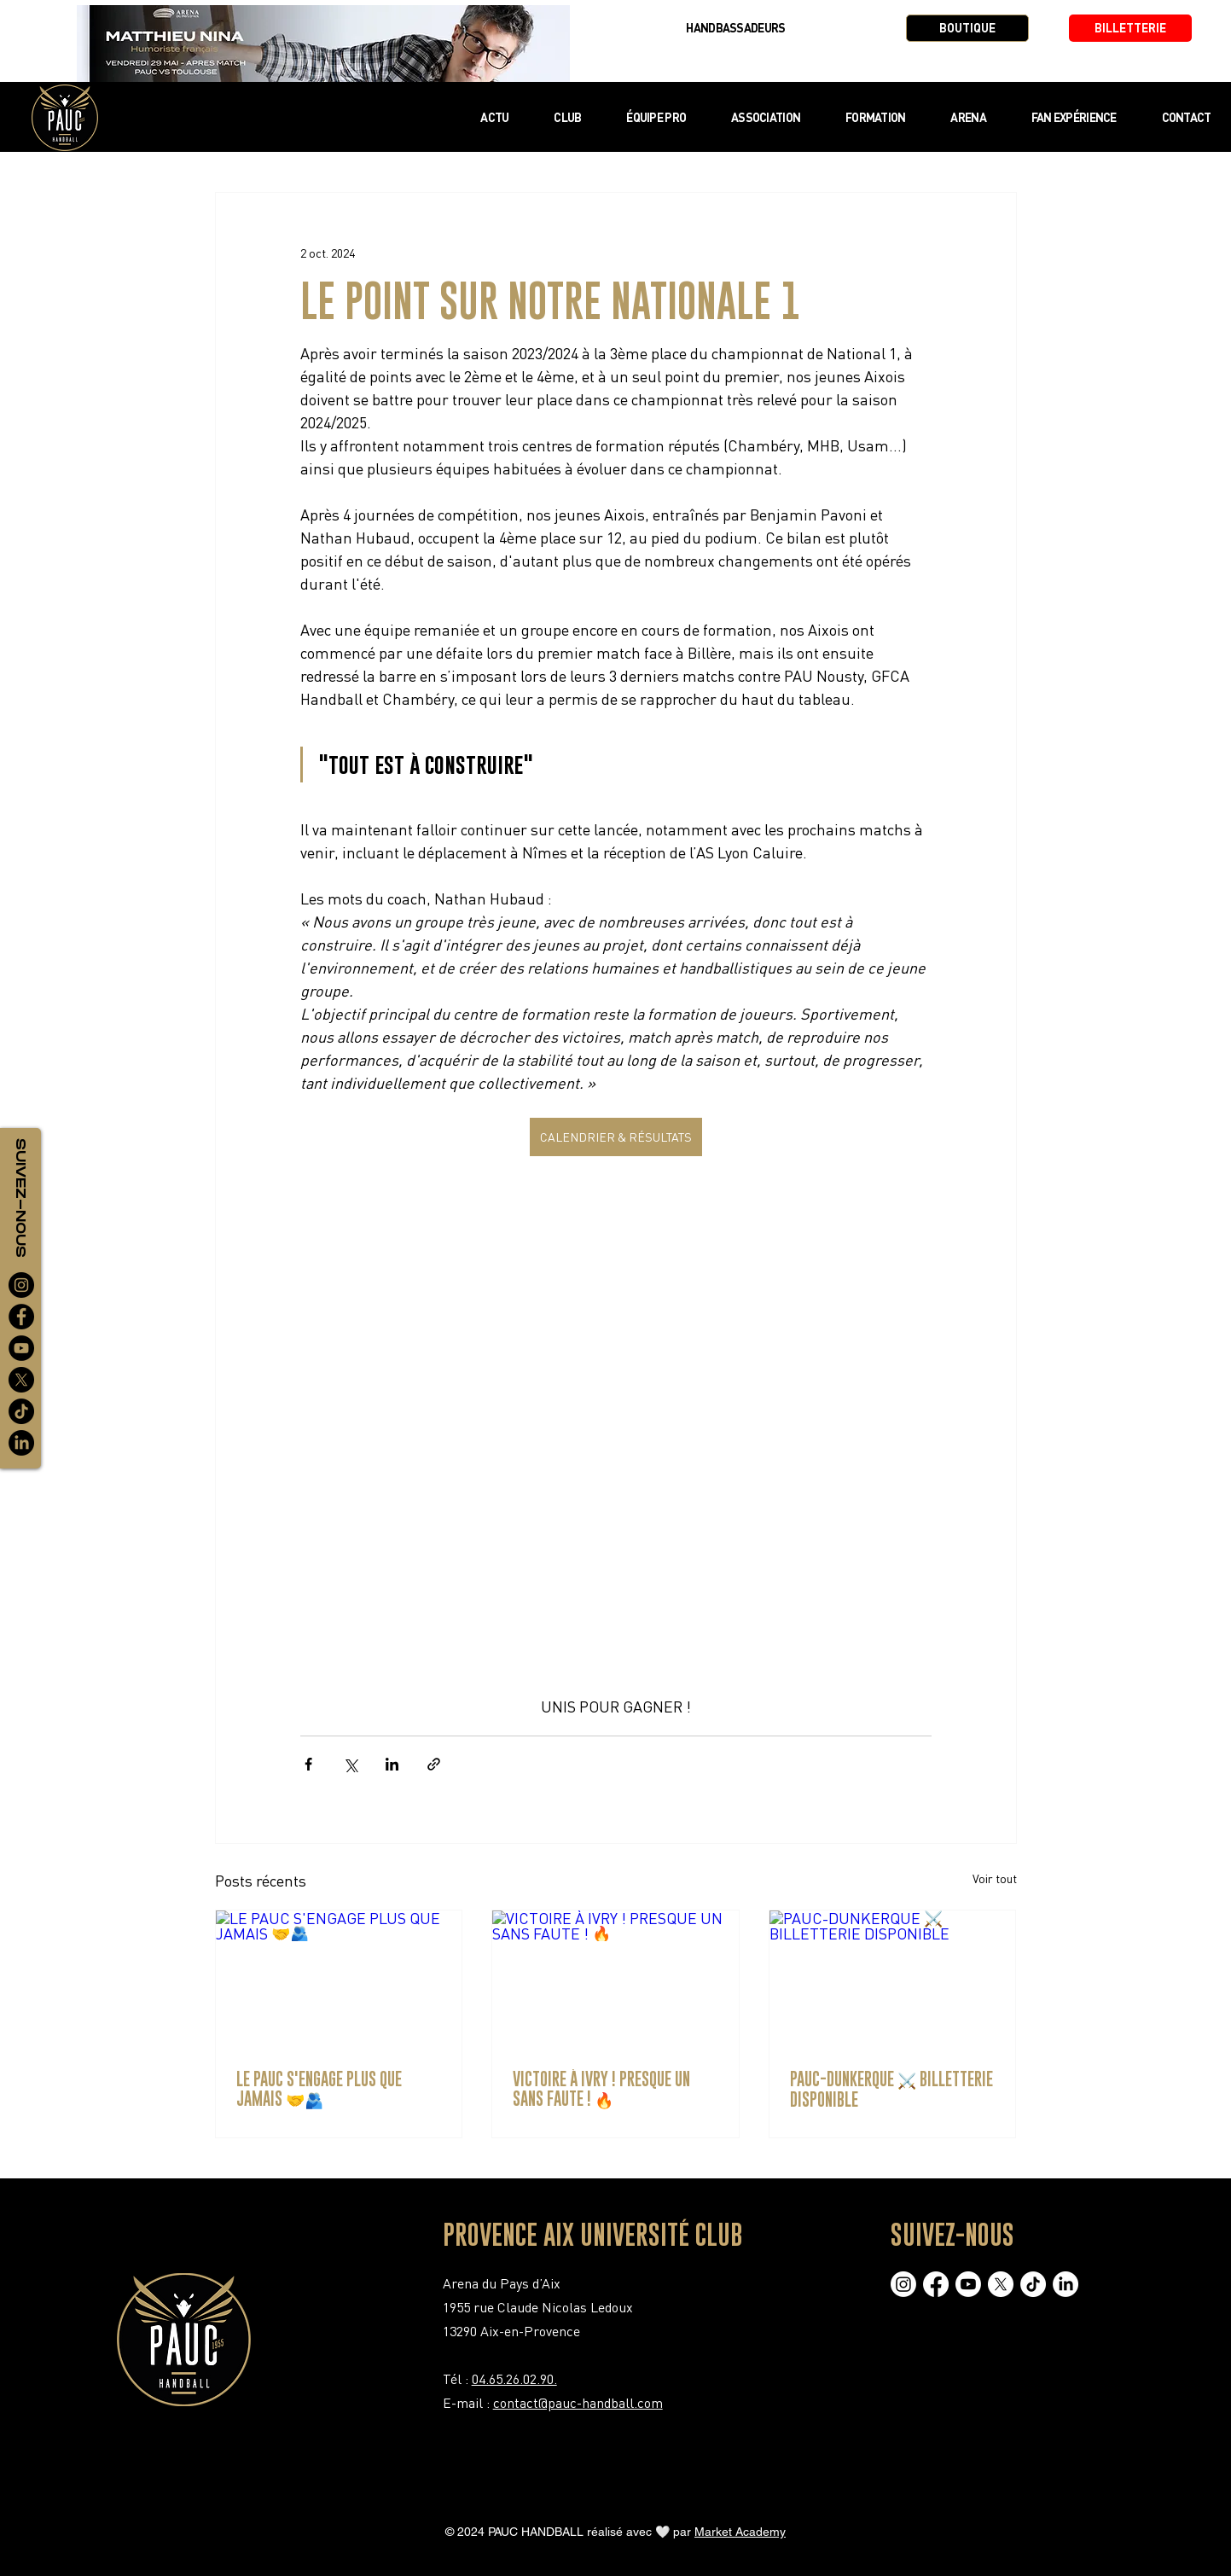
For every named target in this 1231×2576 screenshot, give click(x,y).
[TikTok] (21, 1411)
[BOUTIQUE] (967, 28)
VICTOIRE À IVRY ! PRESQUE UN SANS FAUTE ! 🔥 (601, 2088)
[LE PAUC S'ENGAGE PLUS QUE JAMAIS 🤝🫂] (339, 1979)
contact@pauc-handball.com (578, 2402)
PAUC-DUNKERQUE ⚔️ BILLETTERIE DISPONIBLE (891, 2089)
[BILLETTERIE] (1130, 28)
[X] (21, 1380)
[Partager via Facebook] (308, 1764)
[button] (568, 117)
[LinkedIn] (21, 1443)
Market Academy (740, 2531)
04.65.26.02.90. (514, 2378)
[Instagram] (21, 1285)
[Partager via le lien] (434, 1764)
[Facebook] (21, 1316)
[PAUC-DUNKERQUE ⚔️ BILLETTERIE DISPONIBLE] (892, 1979)
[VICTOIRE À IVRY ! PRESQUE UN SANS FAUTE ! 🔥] (615, 1979)
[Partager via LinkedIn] (392, 1764)
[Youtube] (968, 2284)
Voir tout (995, 1878)
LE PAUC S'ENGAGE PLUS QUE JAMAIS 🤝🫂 (319, 2088)
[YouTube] (21, 1348)
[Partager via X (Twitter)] (350, 1764)
